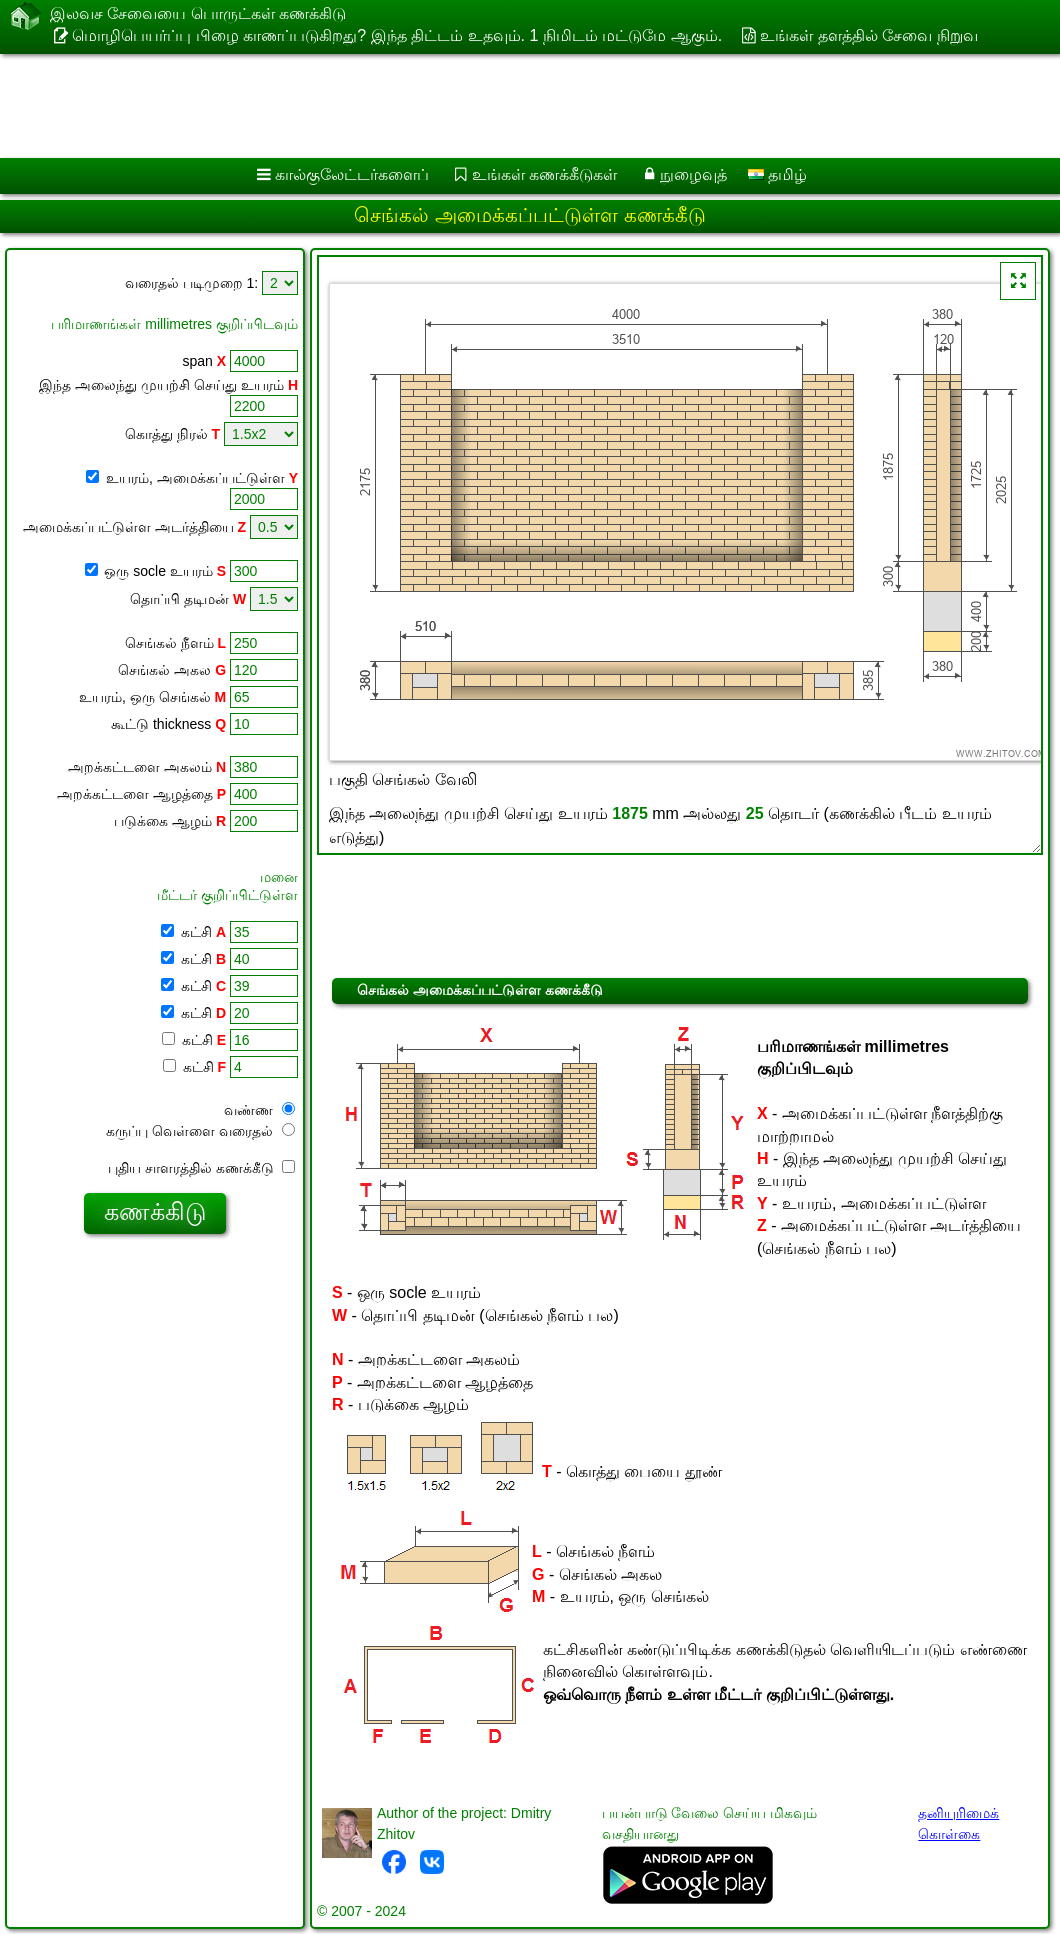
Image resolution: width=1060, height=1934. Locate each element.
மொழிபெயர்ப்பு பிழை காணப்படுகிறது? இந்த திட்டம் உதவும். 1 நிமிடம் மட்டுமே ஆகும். (397, 35)
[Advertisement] (510, 106)
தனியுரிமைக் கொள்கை (958, 1823)
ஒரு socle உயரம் (165, 571)
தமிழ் (777, 174)
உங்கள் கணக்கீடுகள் (544, 174)
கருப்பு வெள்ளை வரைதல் (200, 1131)
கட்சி (201, 932)
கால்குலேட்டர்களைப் (352, 174)
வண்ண (259, 1110)
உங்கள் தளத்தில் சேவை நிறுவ (868, 35)
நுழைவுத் (693, 174)
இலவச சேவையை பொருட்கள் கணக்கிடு (198, 15)
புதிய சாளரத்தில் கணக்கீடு (201, 1168)
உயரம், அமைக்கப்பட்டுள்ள (200, 478)
